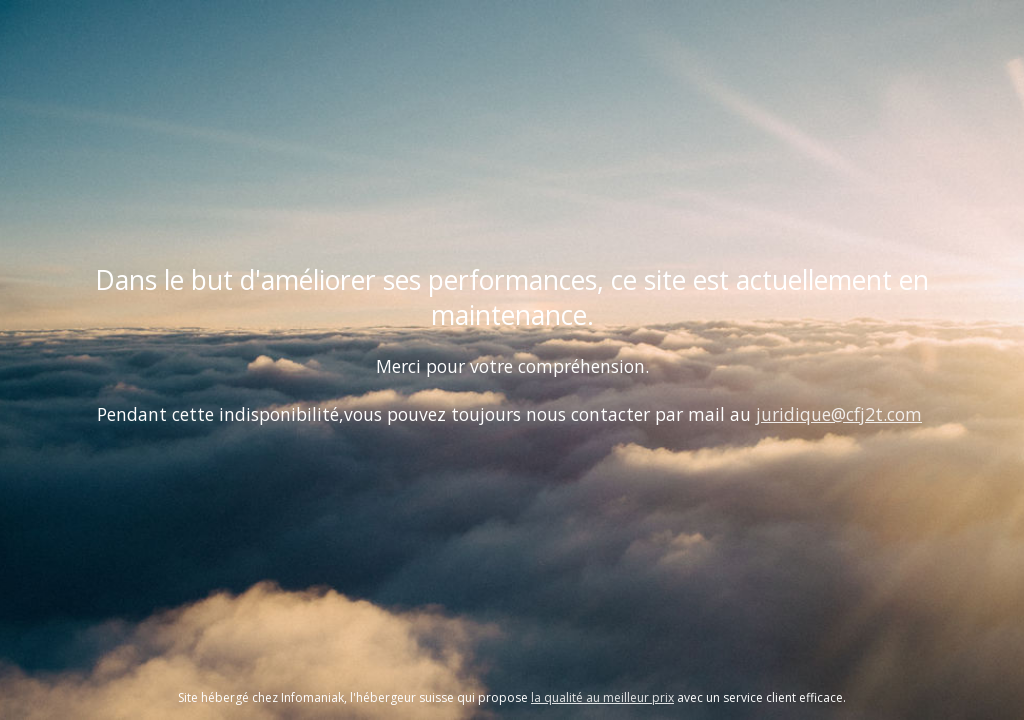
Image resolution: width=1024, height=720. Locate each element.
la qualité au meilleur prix (602, 697)
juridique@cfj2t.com (839, 414)
